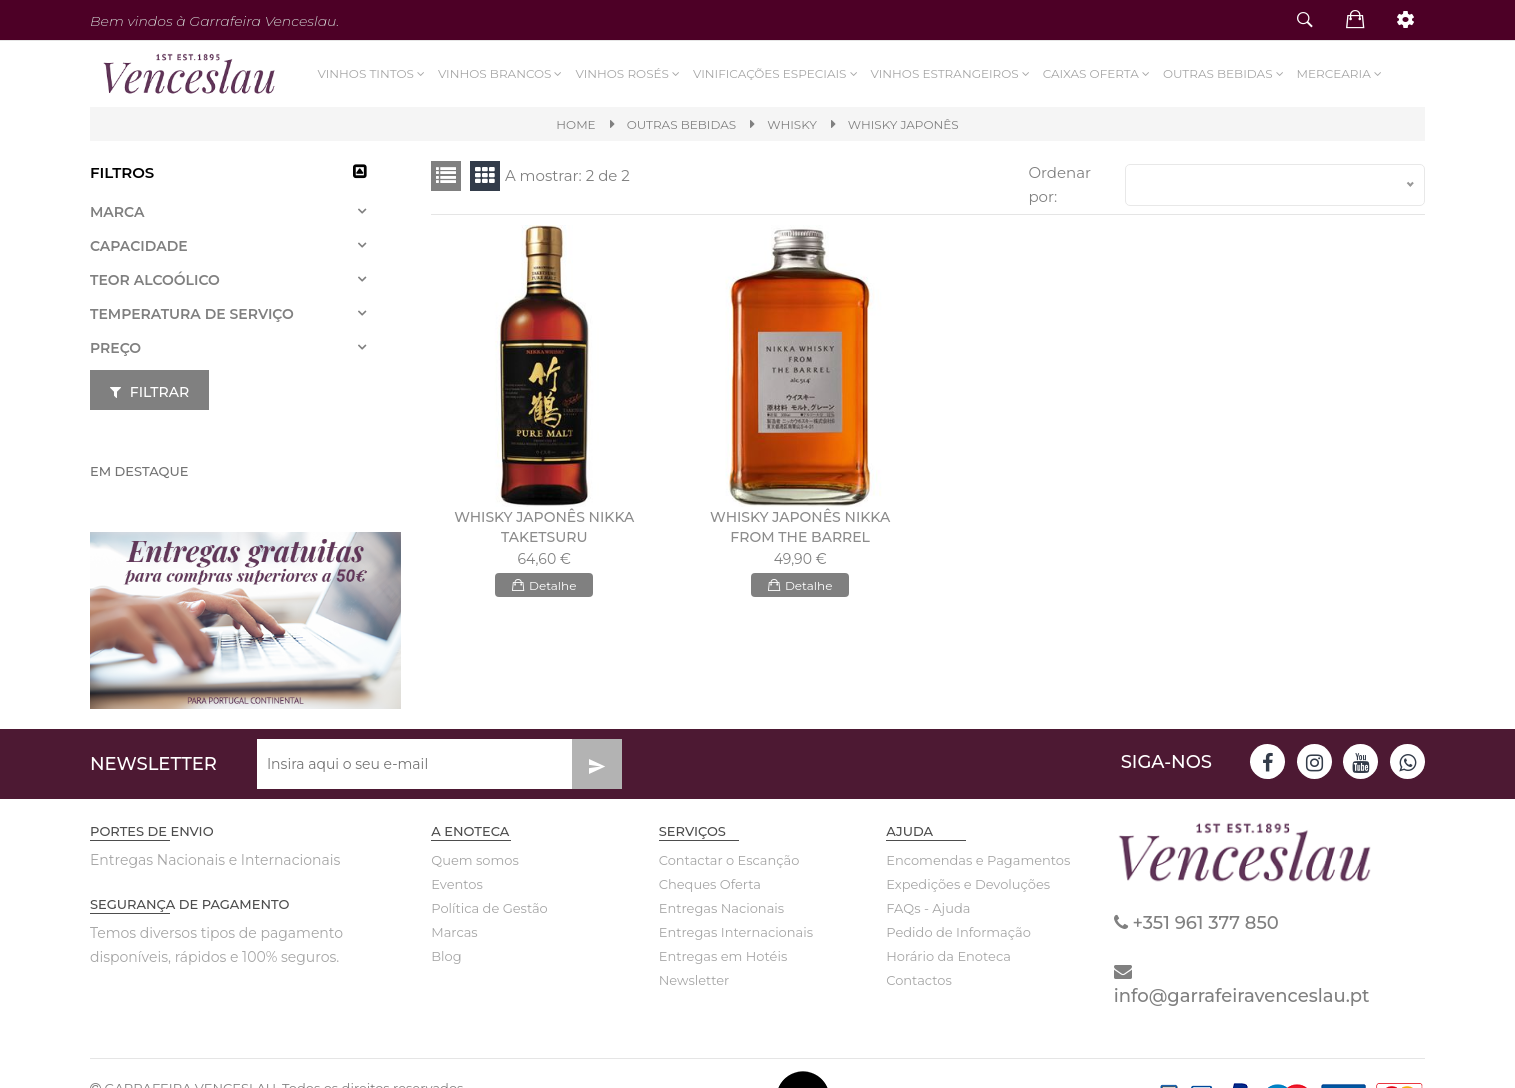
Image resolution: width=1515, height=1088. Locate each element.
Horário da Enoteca (948, 956)
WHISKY (792, 124)
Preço (115, 348)
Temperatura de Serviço (192, 314)
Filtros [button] (122, 172)
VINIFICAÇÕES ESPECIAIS (777, 73)
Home (575, 124)
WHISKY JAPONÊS (903, 124)
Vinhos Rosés (628, 73)
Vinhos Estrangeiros (952, 73)
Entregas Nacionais (721, 908)
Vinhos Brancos (502, 73)
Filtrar (149, 392)
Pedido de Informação (958, 932)
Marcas (454, 932)
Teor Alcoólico (155, 280)
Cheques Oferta (710, 884)
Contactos (918, 980)
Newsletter (694, 980)
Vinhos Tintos (373, 73)
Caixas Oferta (1098, 73)
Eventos (457, 884)
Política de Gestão (489, 908)
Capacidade (139, 246)
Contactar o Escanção (729, 860)
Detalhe (544, 585)
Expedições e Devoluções (960, 884)
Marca (117, 212)
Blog (446, 956)
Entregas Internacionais (733, 932)
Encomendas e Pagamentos (960, 860)
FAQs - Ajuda (928, 908)
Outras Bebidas (1225, 73)
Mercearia (1341, 73)
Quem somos (474, 860)
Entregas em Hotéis (723, 956)
